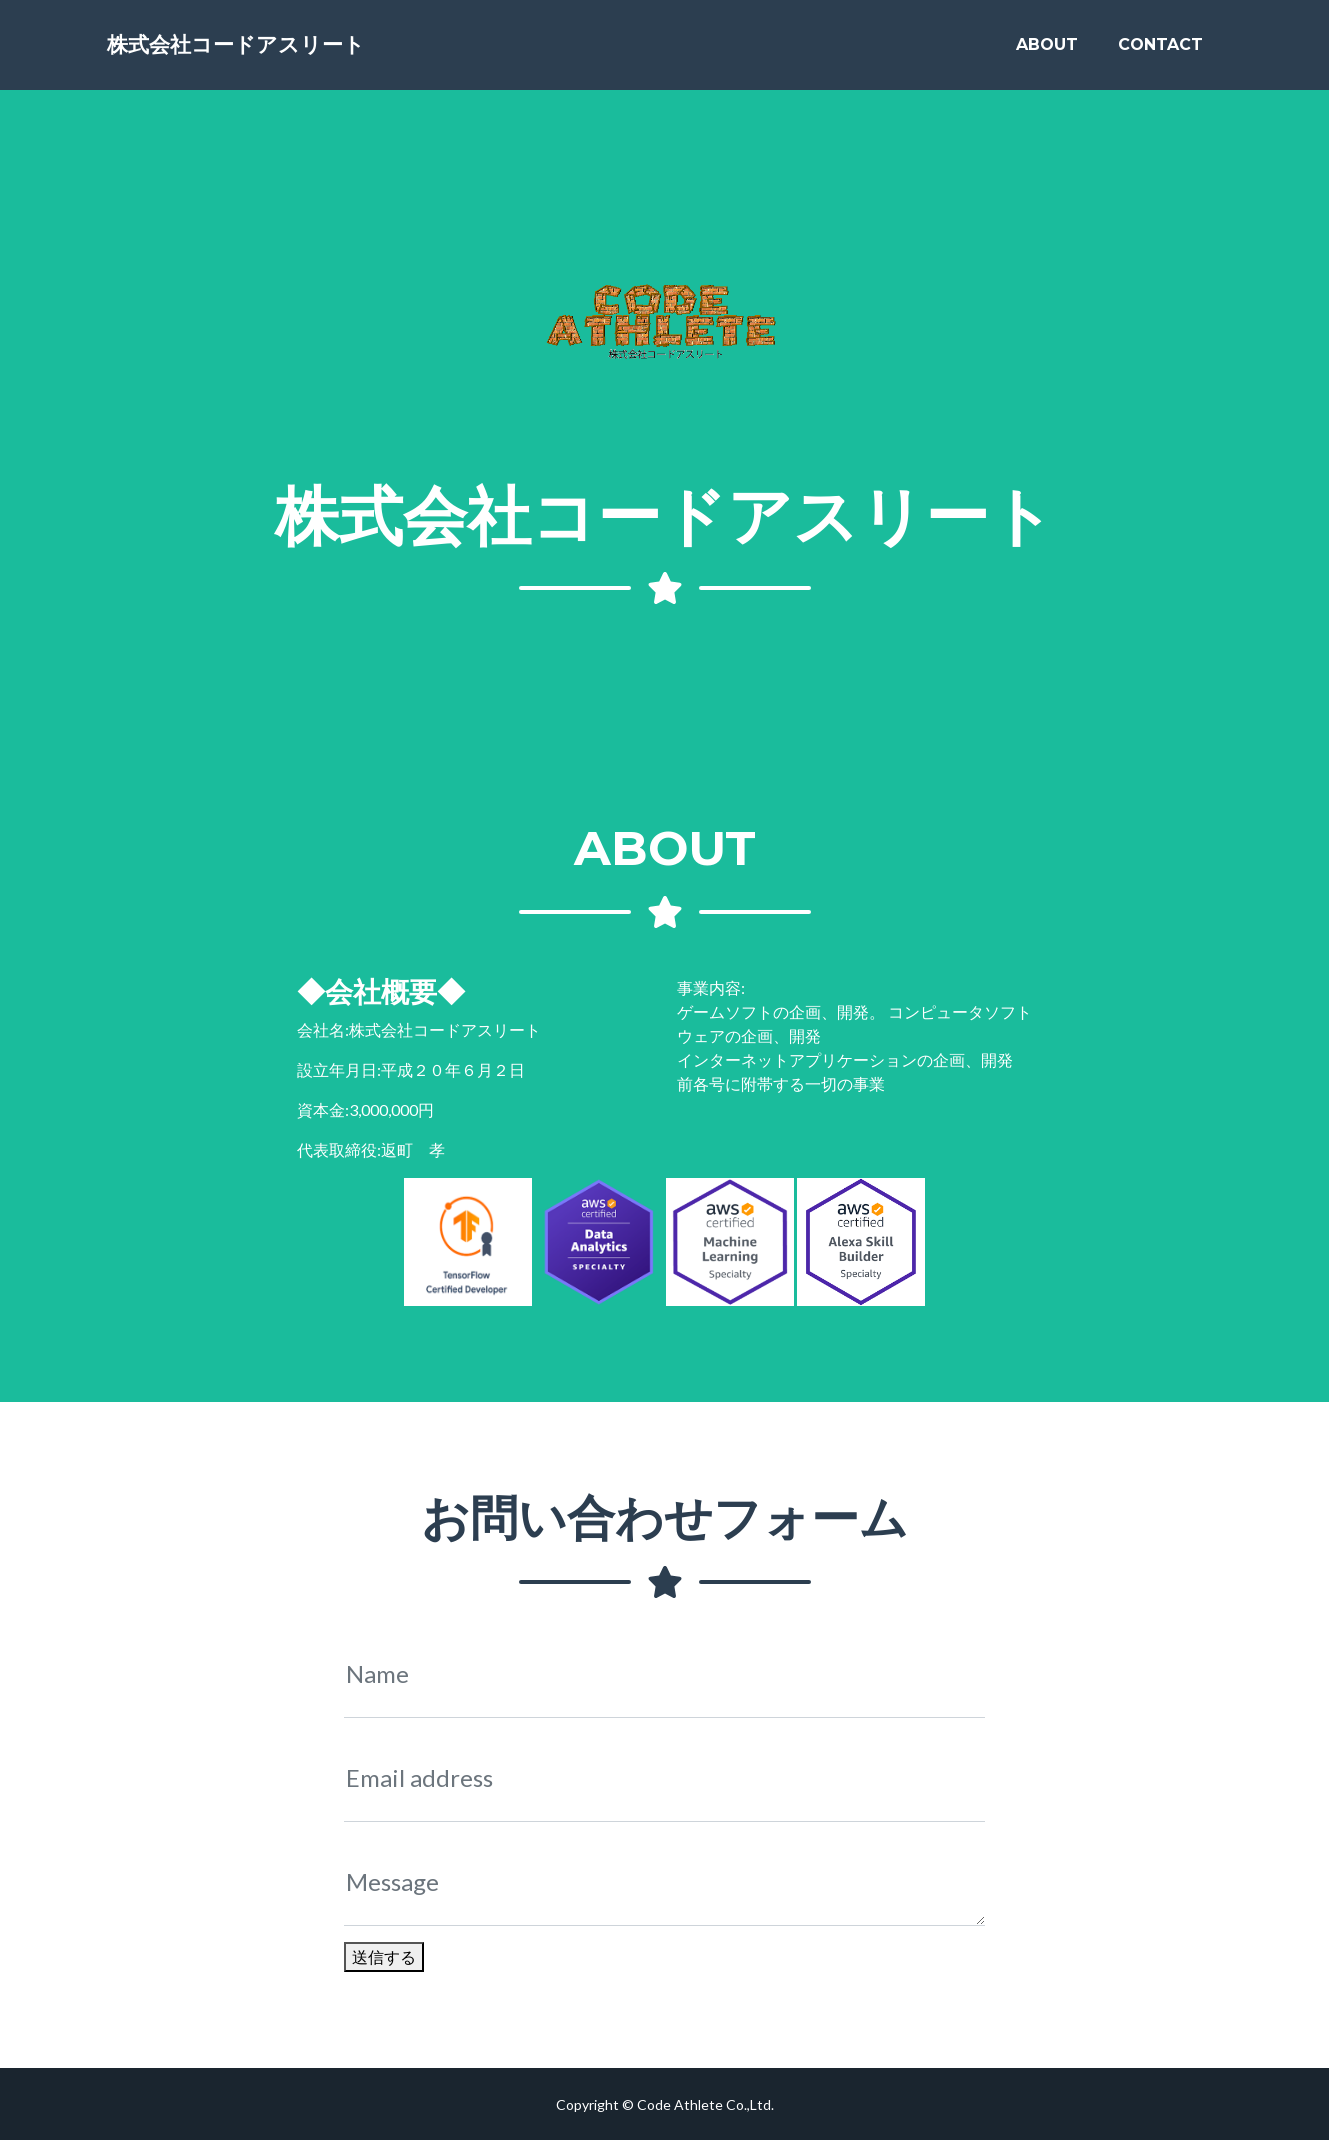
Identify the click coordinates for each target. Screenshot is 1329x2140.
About (1047, 51)
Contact (1160, 51)
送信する (384, 1956)
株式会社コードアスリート (278, 52)
